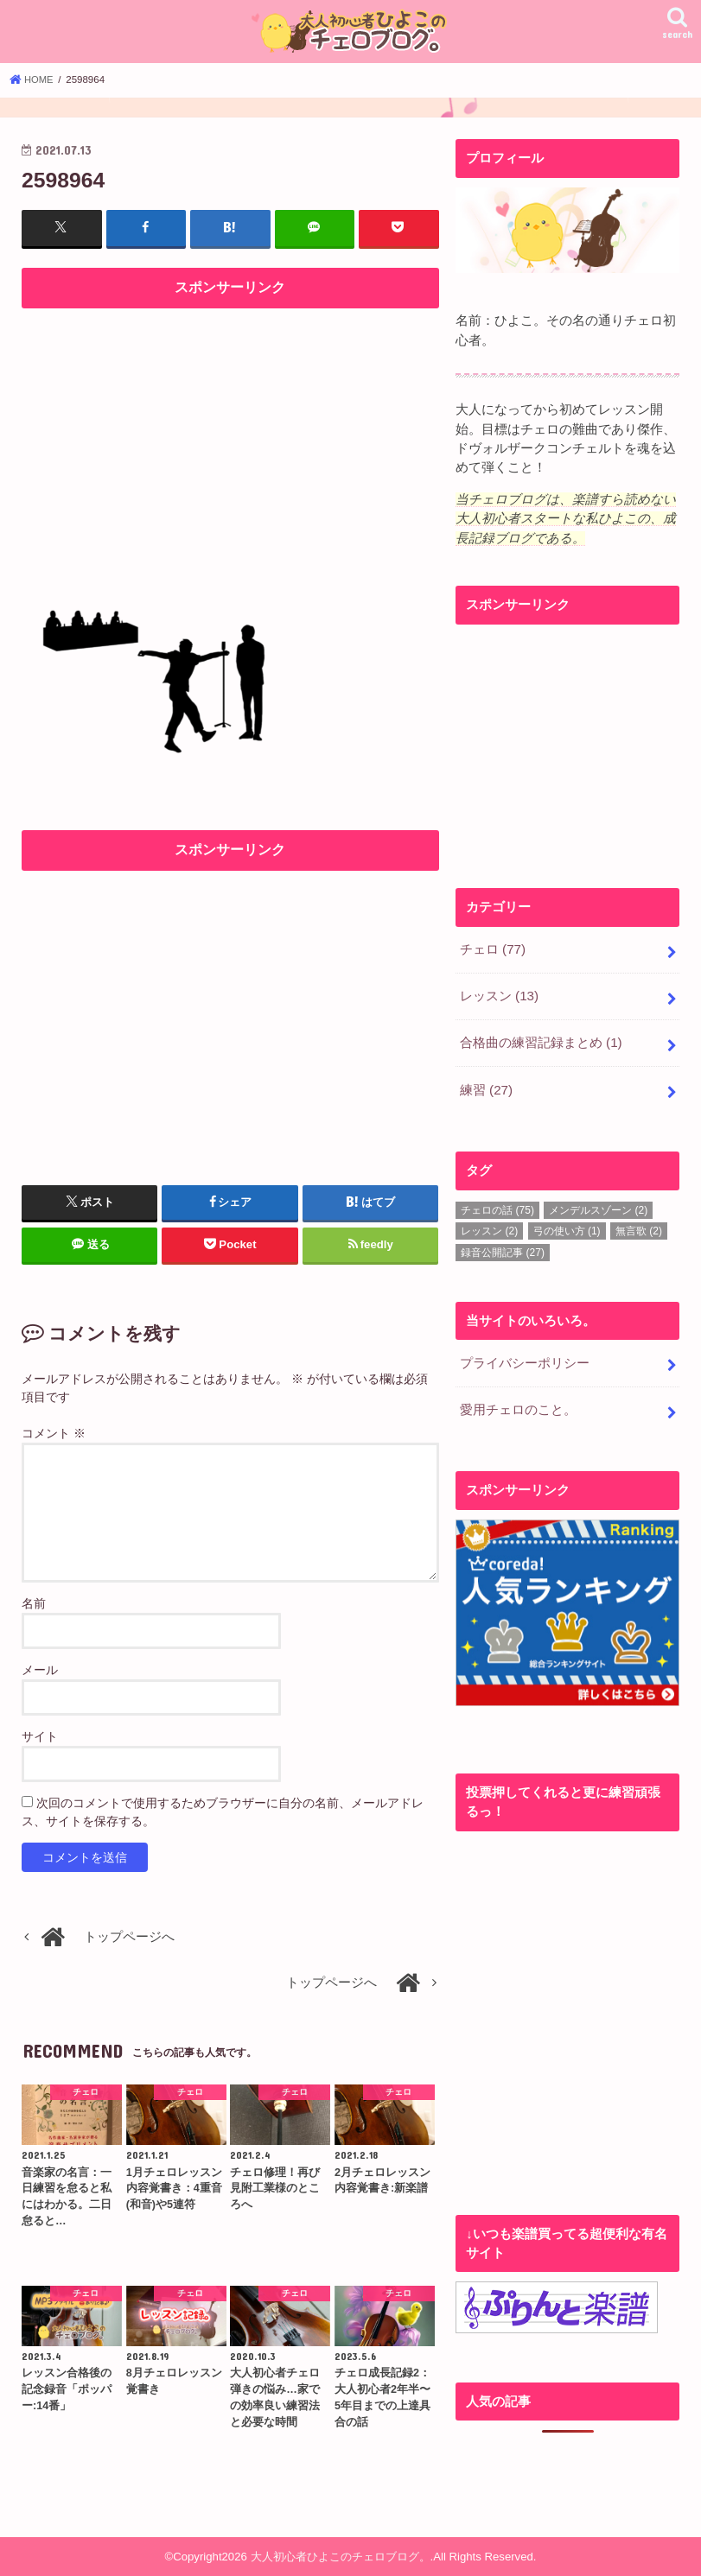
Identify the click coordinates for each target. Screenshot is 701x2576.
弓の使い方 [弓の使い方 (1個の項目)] (567, 1227)
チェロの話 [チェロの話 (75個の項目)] (497, 1205)
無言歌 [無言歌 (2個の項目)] (638, 1227)
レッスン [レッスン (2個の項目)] (489, 1227)
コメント (54, 1432)
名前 (34, 1602)
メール (40, 1669)
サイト (40, 1735)
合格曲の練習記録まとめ (540, 1040)
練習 (486, 1086)
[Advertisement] (230, 439)
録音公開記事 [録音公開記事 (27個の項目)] (503, 1247)
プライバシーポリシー (524, 1358)
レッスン (499, 994)
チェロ (493, 948)
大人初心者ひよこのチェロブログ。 (340, 2555)
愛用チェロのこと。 (518, 1404)
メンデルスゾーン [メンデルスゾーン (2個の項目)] (598, 1205)
